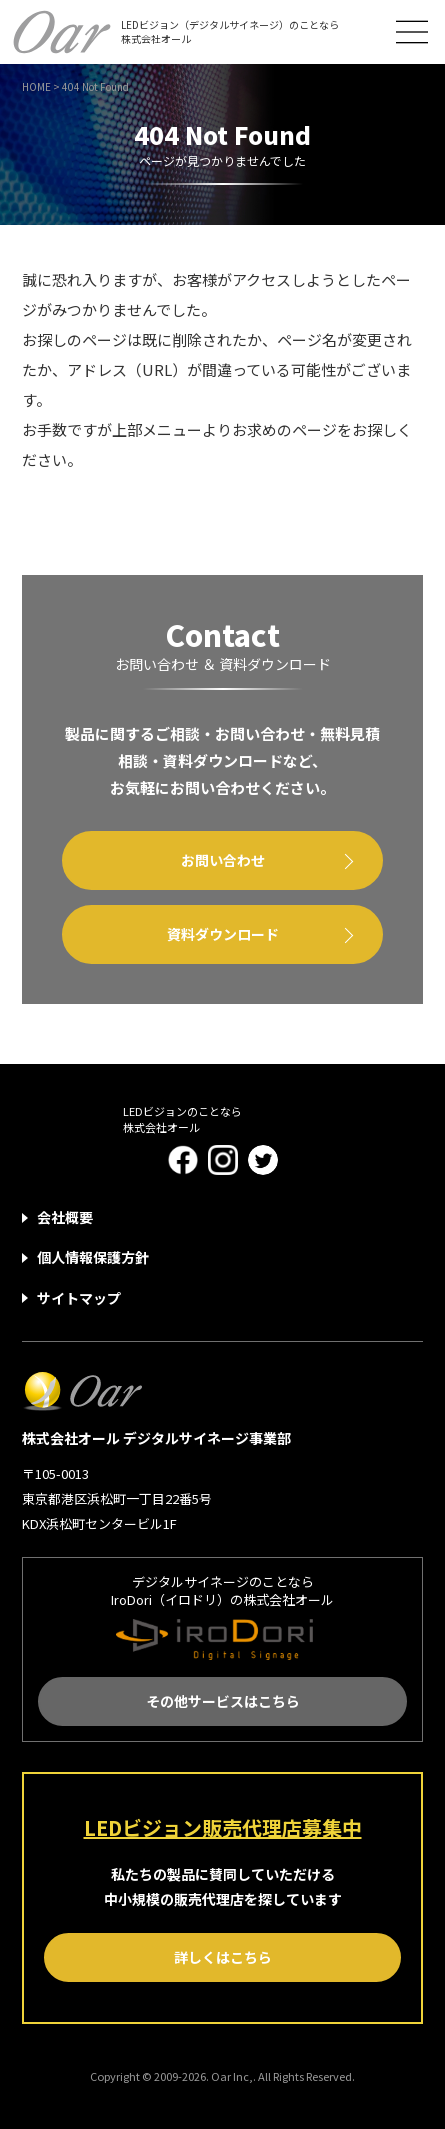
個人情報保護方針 (93, 1257)
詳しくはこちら (223, 1957)
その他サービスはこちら (223, 1701)
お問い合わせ (223, 860)
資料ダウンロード (223, 934)
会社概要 (65, 1217)
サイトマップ (79, 1298)
